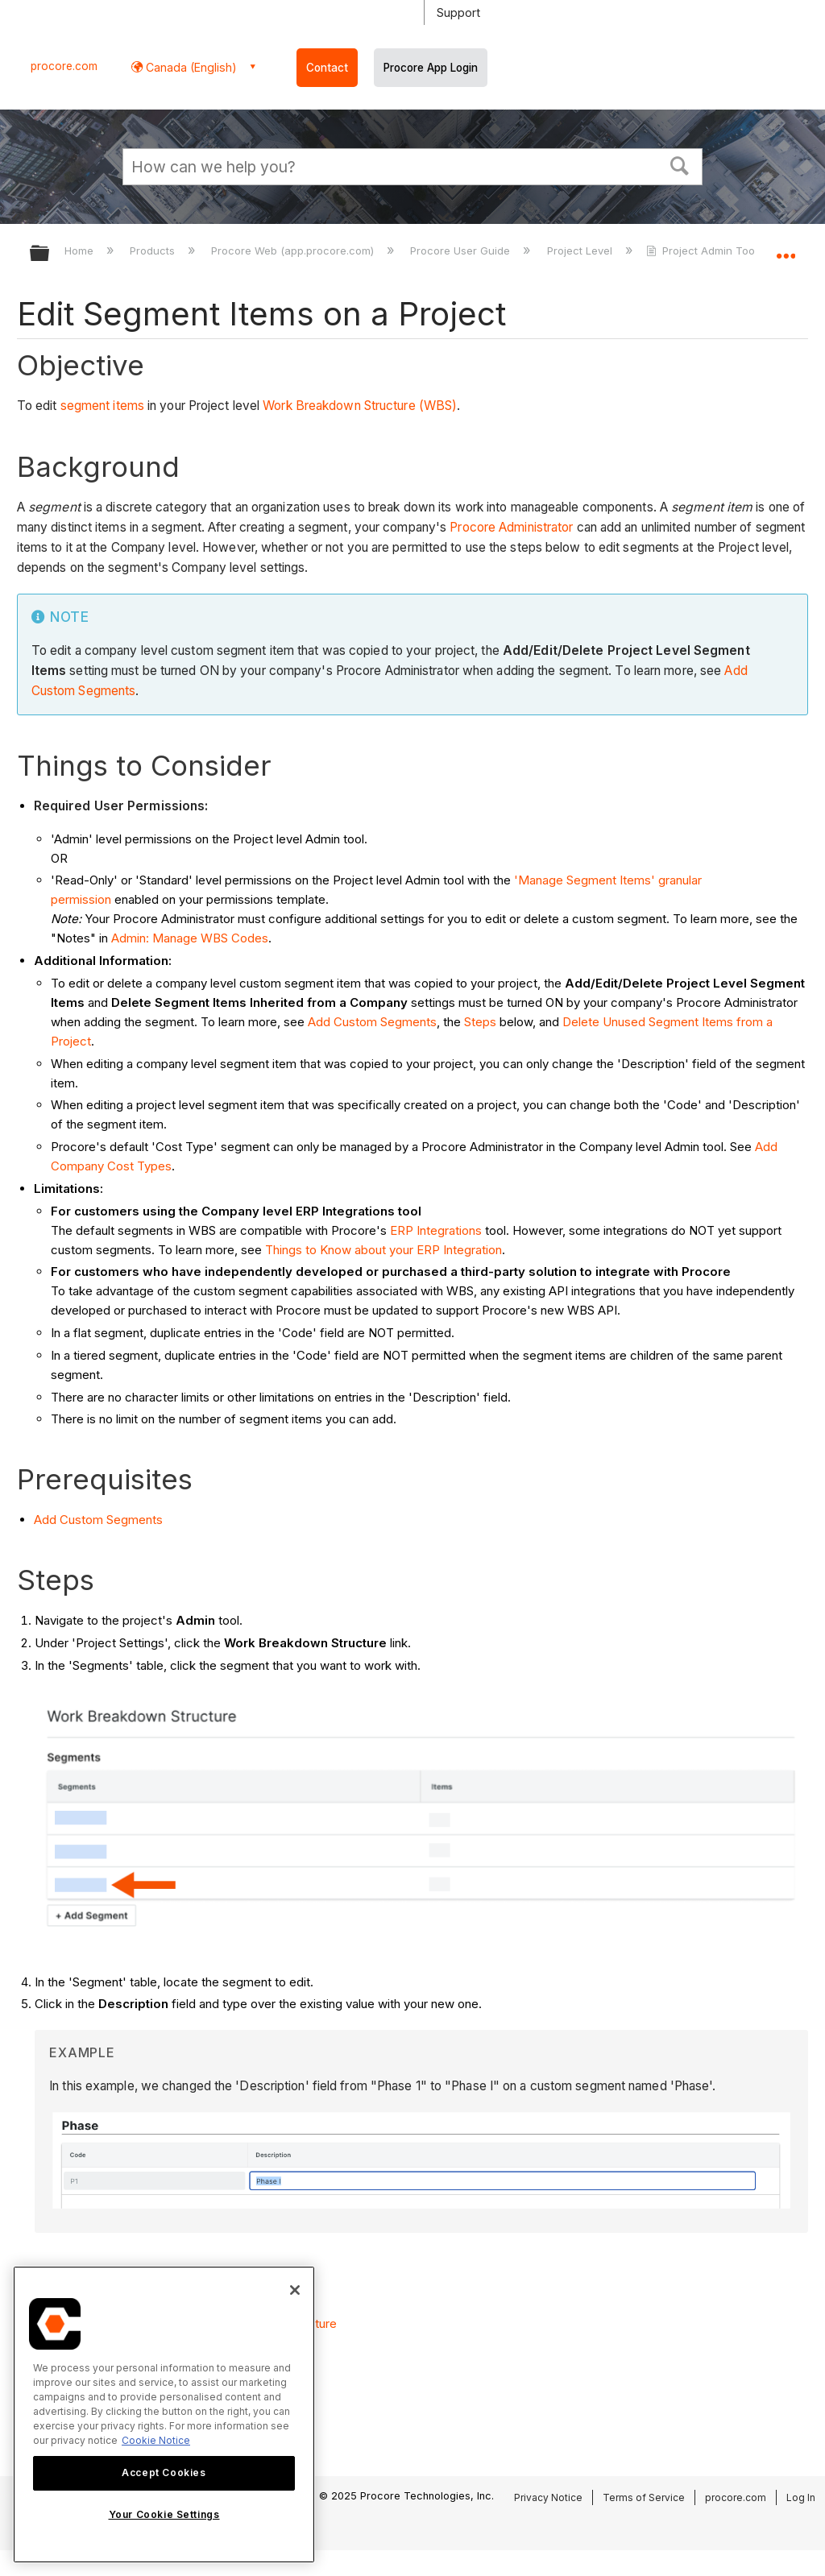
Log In (800, 2497)
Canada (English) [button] (190, 67)
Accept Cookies (163, 2472)
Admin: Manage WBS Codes (189, 938)
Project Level (581, 250)
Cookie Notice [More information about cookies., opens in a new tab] (156, 2440)
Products (154, 250)
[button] (680, 164)
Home (80, 250)
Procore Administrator (511, 527)
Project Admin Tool (703, 250)
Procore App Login (430, 67)
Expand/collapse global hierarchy (50, 254)
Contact (327, 67)
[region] (164, 2414)
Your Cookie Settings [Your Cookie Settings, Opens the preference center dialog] (164, 2514)
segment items (102, 405)
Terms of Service (644, 2497)
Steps (480, 1021)
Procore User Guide (461, 250)
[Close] (295, 2290)
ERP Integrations (436, 1230)
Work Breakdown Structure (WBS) (360, 405)
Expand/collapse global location (785, 248)
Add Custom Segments (372, 1021)
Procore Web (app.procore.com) (294, 250)
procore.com (64, 66)
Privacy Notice (548, 2497)
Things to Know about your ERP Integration (383, 1249)
